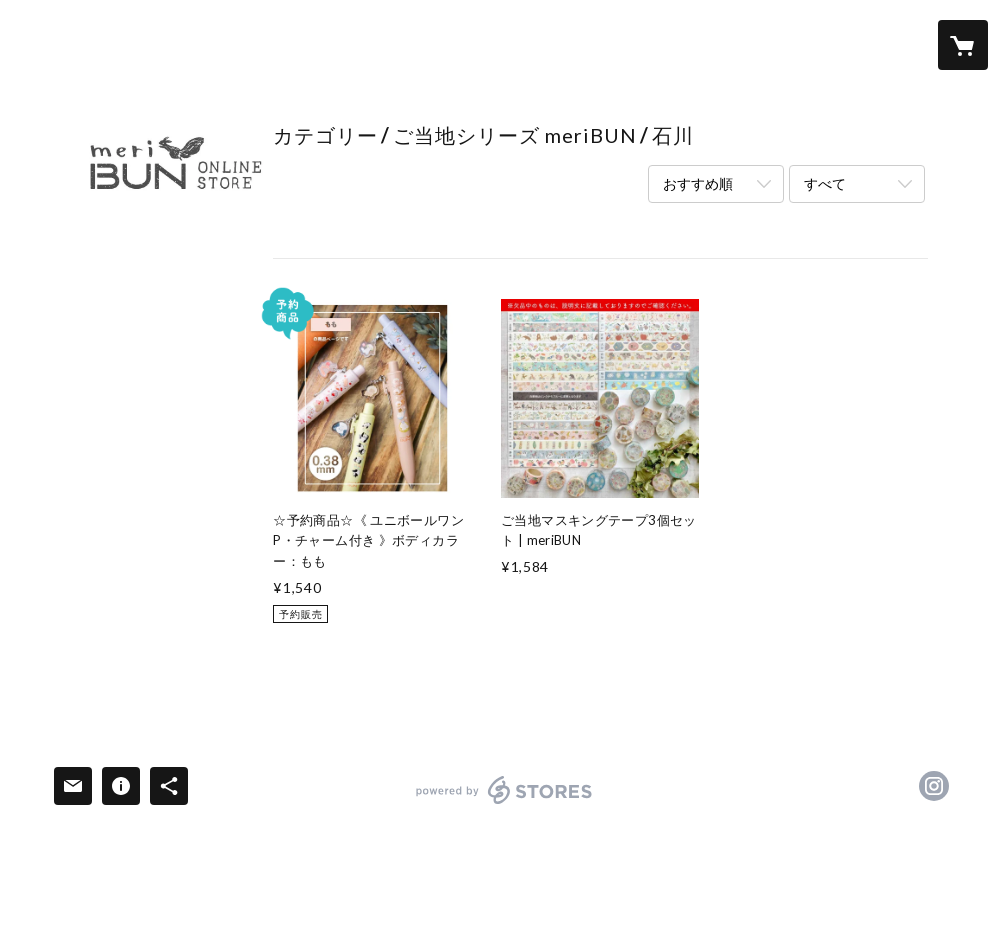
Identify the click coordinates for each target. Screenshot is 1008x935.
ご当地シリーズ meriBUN (176, 520)
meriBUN (125, 426)
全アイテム (122, 283)
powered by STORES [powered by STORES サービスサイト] (504, 803)
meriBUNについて (151, 592)
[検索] (45, 45)
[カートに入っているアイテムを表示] (963, 45)
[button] (883, 45)
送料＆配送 (122, 626)
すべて (825, 183)
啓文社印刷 (131, 457)
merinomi (127, 489)
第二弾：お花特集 (152, 394)
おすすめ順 (698, 183)
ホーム (105, 249)
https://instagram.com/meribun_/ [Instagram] (934, 786)
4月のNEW (130, 363)
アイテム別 (131, 552)
